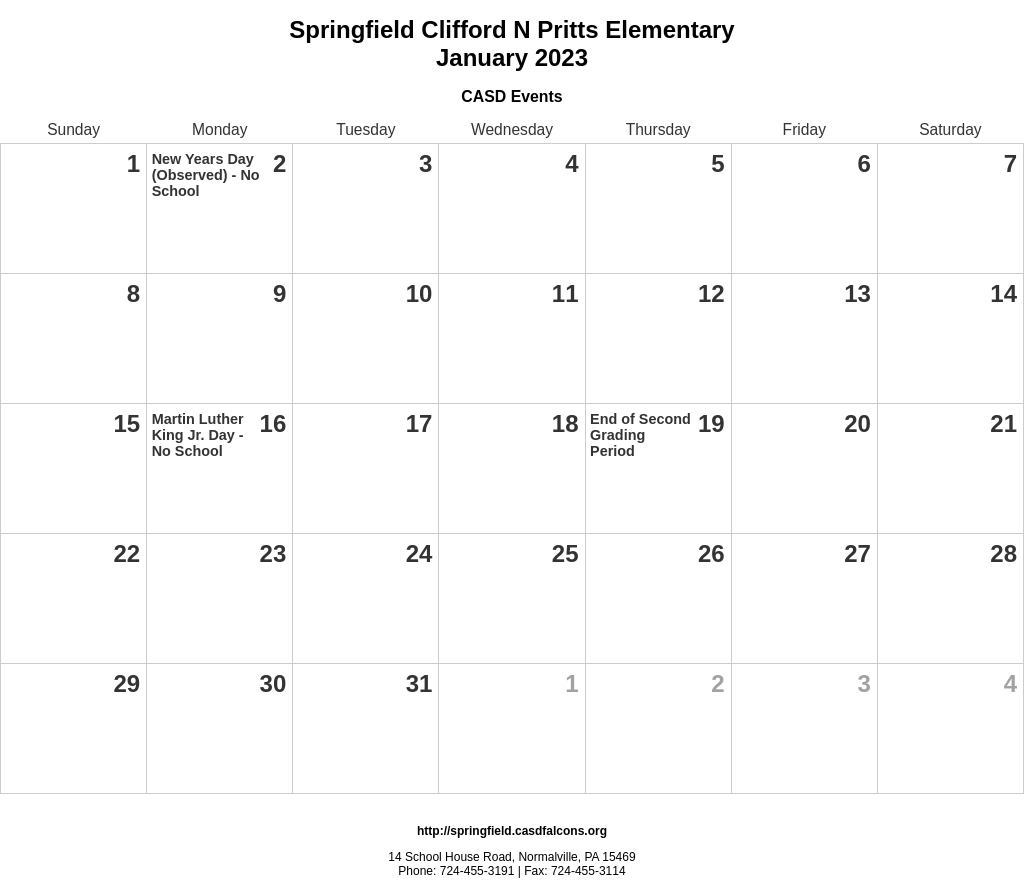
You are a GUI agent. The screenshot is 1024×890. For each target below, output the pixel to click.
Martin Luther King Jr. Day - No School (198, 435)
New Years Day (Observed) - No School (206, 175)
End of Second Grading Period (640, 435)
